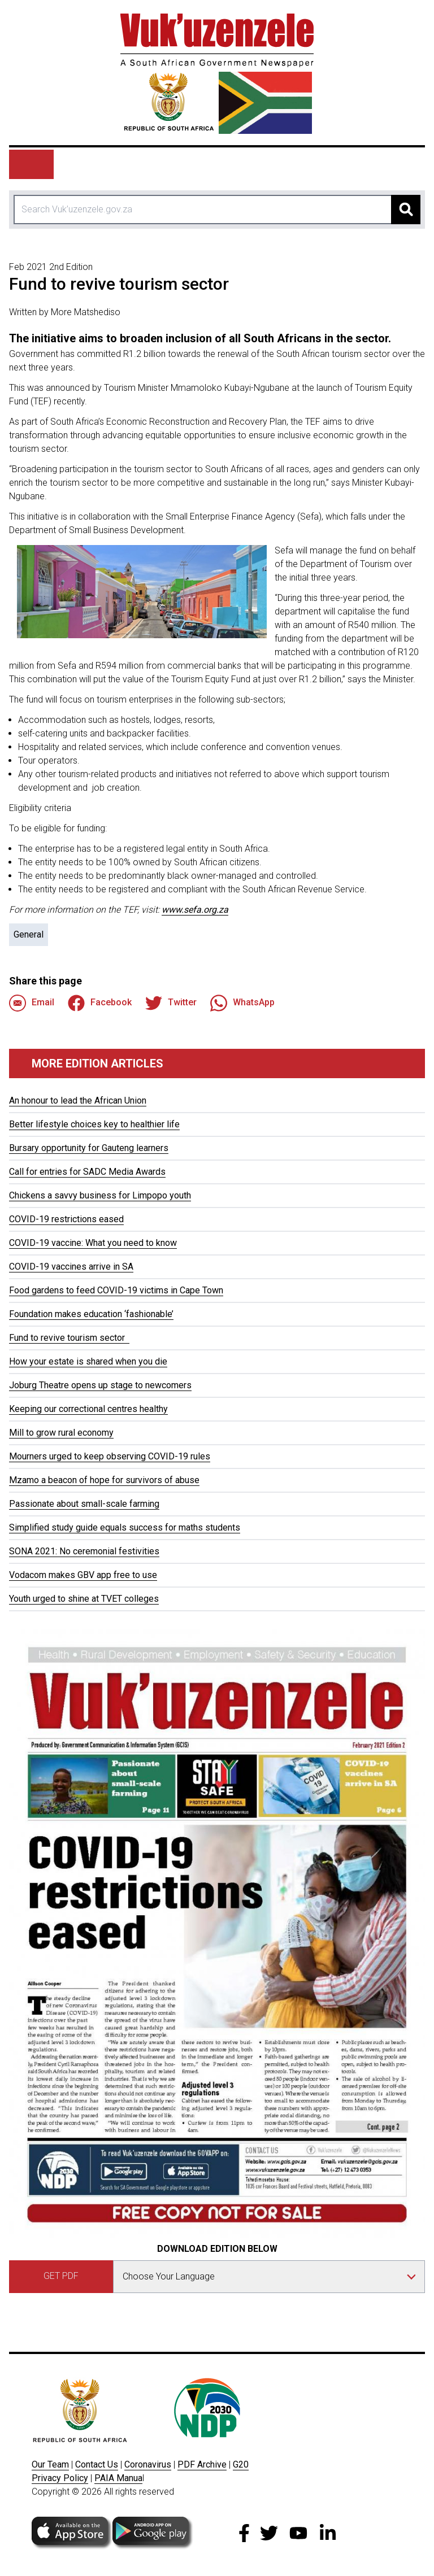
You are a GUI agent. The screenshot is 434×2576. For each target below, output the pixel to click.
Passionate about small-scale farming (84, 1503)
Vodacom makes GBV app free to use (83, 1575)
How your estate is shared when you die (88, 1361)
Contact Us (96, 2464)
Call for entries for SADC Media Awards (87, 1171)
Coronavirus (147, 2464)
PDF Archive (202, 2464)
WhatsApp (242, 1003)
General (29, 934)
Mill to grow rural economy (61, 1432)
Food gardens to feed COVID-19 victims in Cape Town (116, 1290)
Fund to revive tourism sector (69, 1337)
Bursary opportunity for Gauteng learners (88, 1148)
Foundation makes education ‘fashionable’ (91, 1314)
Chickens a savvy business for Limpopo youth (100, 1195)
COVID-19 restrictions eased (66, 1219)
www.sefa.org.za (195, 909)
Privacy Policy (60, 2478)
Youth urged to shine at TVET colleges (84, 1598)
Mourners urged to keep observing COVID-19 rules (109, 1456)
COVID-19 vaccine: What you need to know (93, 1242)
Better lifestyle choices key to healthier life (94, 1124)
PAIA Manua (118, 2478)
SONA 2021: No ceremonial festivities (84, 1551)
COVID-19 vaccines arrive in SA (71, 1266)
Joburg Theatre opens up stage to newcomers (100, 1385)
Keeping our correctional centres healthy (88, 1408)
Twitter (171, 1003)
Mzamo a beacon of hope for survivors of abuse (104, 1480)
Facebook (100, 1003)
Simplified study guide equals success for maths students (124, 1527)
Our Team (50, 2464)
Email (31, 1003)
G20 (241, 2464)
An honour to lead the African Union (77, 1100)
